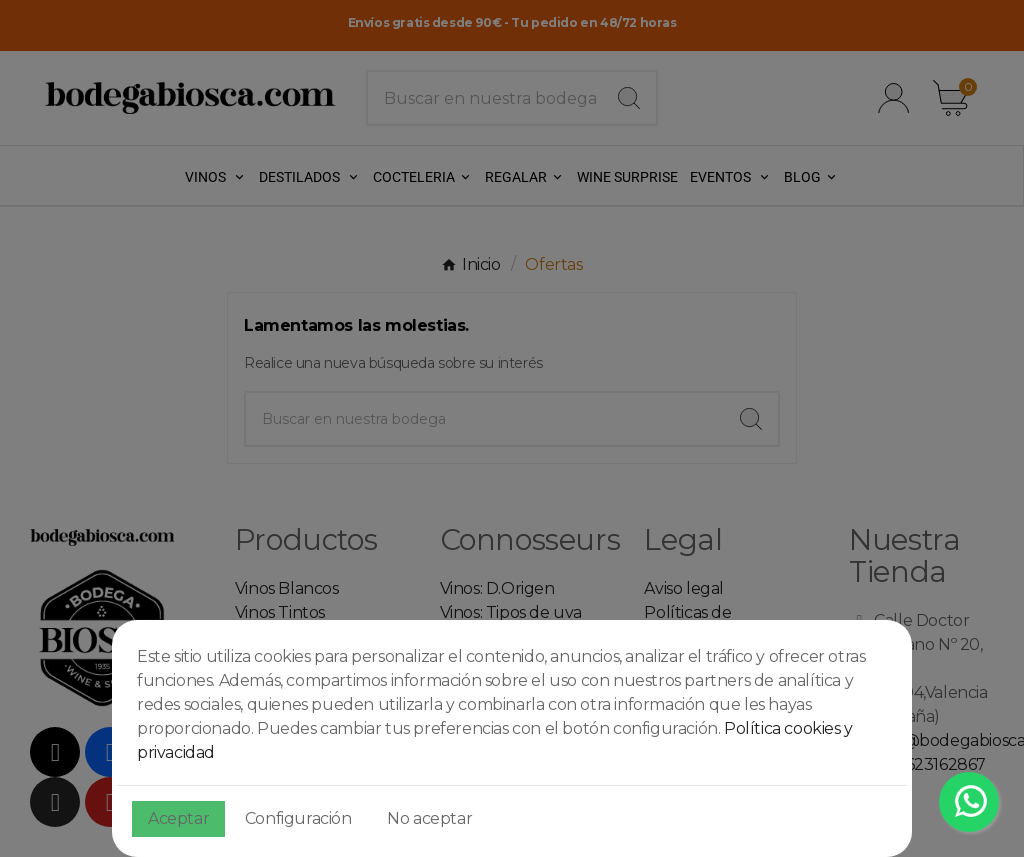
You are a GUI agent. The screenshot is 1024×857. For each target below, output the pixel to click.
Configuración (298, 818)
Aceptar (178, 818)
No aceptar (429, 818)
